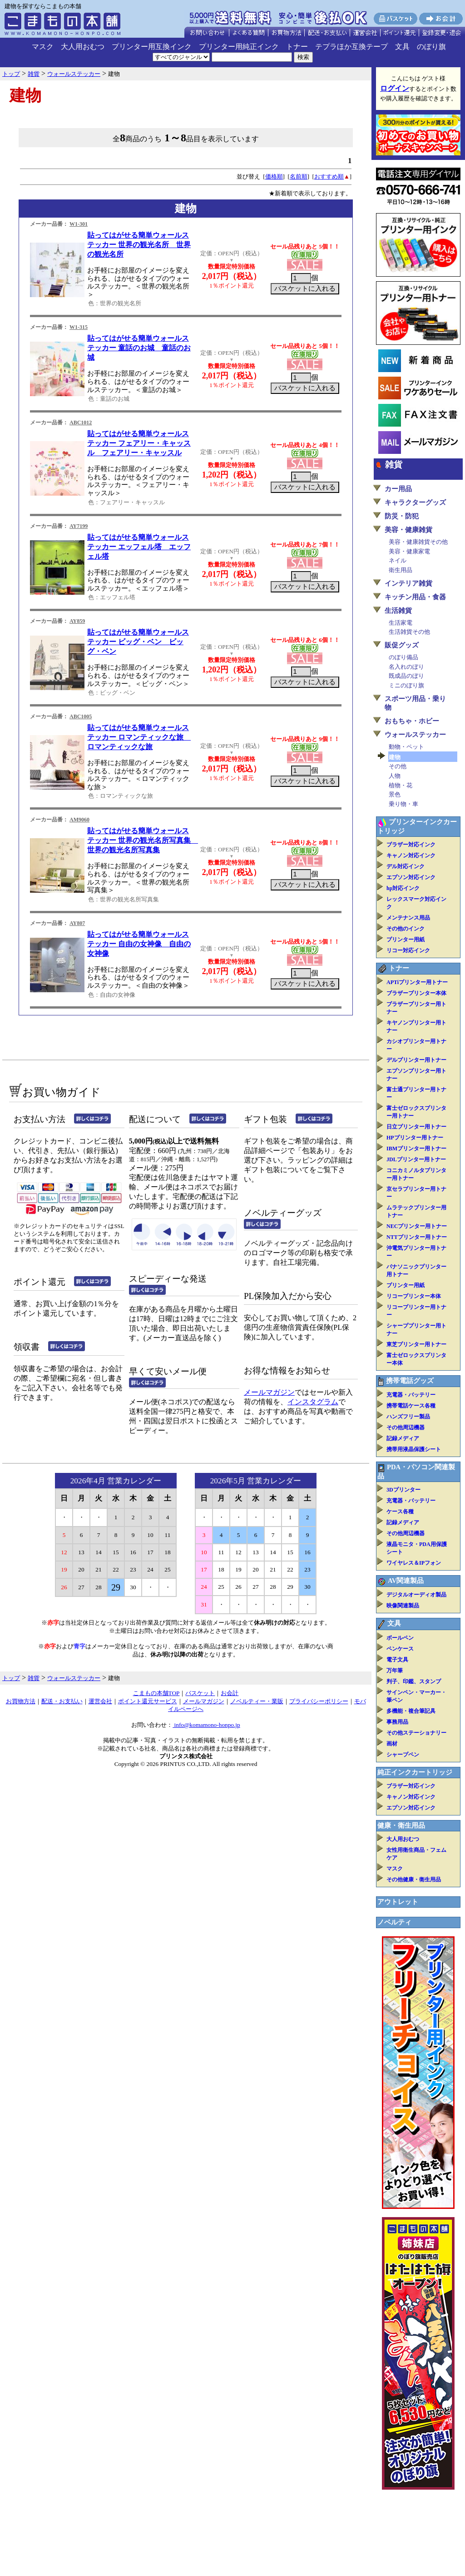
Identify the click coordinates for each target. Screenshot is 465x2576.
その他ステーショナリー (416, 1733)
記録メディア (402, 1438)
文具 (402, 46)
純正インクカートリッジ (414, 1772)
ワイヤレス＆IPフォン (413, 1563)
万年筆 (394, 1670)
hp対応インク (403, 888)
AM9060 (79, 819)
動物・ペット (406, 746)
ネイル (397, 560)
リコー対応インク (408, 950)
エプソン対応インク (410, 877)
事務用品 (397, 1722)
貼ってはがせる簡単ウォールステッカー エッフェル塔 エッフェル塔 (139, 546)
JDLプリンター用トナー (416, 1159)
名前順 (298, 176)
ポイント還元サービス (147, 1701)
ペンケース (400, 1649)
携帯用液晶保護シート (413, 1449)
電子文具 (397, 1659)
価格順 (274, 176)
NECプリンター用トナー (416, 1226)
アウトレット (397, 1901)
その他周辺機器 (405, 1427)
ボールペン (400, 1638)
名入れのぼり (406, 666)
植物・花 (400, 785)
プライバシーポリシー (318, 1701)
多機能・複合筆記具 (410, 1711)
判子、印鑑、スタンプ (413, 1681)
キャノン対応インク (410, 855)
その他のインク (405, 928)
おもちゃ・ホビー (412, 721)
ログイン (394, 88)
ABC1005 (80, 716)
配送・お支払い (62, 1701)
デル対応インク (405, 866)
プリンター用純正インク (239, 46)
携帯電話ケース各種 (410, 1405)
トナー (297, 46)
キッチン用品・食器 (415, 597)
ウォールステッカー (415, 734)
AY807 (77, 923)
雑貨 (393, 464)
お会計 (229, 1693)
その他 (397, 766)
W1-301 (78, 224)
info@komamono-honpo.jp (206, 1724)
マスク (43, 46)
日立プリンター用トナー (416, 1127)
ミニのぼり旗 (406, 685)
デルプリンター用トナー (416, 1060)
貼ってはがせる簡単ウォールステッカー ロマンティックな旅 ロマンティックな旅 (139, 737)
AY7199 (78, 526)
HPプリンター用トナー (414, 1137)
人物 (395, 775)
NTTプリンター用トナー (416, 1237)
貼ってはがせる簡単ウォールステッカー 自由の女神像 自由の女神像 (139, 943)
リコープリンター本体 (413, 1296)
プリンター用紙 (405, 939)
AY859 (77, 621)
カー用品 (398, 488)
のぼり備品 (403, 657)
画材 (391, 1744)
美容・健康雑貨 (408, 529)
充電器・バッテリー (410, 1395)
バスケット (200, 1693)
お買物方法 (20, 1701)
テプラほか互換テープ (351, 46)
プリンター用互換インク (152, 46)
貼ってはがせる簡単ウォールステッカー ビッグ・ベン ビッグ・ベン (138, 641)
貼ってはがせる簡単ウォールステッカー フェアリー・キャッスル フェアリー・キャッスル (139, 443)
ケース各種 (400, 1511)
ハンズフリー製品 (408, 1416)
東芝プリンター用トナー (416, 1344)
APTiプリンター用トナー (417, 982)
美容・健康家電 (409, 551)
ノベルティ (394, 1922)
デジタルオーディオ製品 (416, 1594)
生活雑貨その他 (409, 631)
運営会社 (100, 1701)
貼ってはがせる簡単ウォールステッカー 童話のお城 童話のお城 (139, 347)
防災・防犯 (402, 516)
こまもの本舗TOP (156, 1693)
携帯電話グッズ (410, 1380)
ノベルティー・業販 (256, 1701)
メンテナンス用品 (408, 918)
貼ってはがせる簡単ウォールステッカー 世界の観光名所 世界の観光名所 (139, 244)
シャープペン (402, 1754)
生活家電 (400, 622)
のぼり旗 (431, 46)
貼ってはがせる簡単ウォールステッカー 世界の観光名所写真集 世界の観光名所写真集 (142, 840)
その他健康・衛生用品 (413, 1879)
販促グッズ (402, 645)
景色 (395, 794)
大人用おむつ (82, 46)
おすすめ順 (329, 176)
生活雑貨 (398, 610)
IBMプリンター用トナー (416, 1148)
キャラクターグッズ (415, 502)
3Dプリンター (403, 1490)
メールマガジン (269, 1392)
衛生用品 (400, 570)
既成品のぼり (406, 675)
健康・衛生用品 (401, 1825)
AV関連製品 (406, 1580)
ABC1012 (80, 422)
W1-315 (78, 327)
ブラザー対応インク (410, 844)
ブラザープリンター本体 (416, 993)
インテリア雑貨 (408, 583)
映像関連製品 (402, 1605)
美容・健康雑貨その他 (418, 541)
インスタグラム (312, 1402)
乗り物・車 (403, 804)
